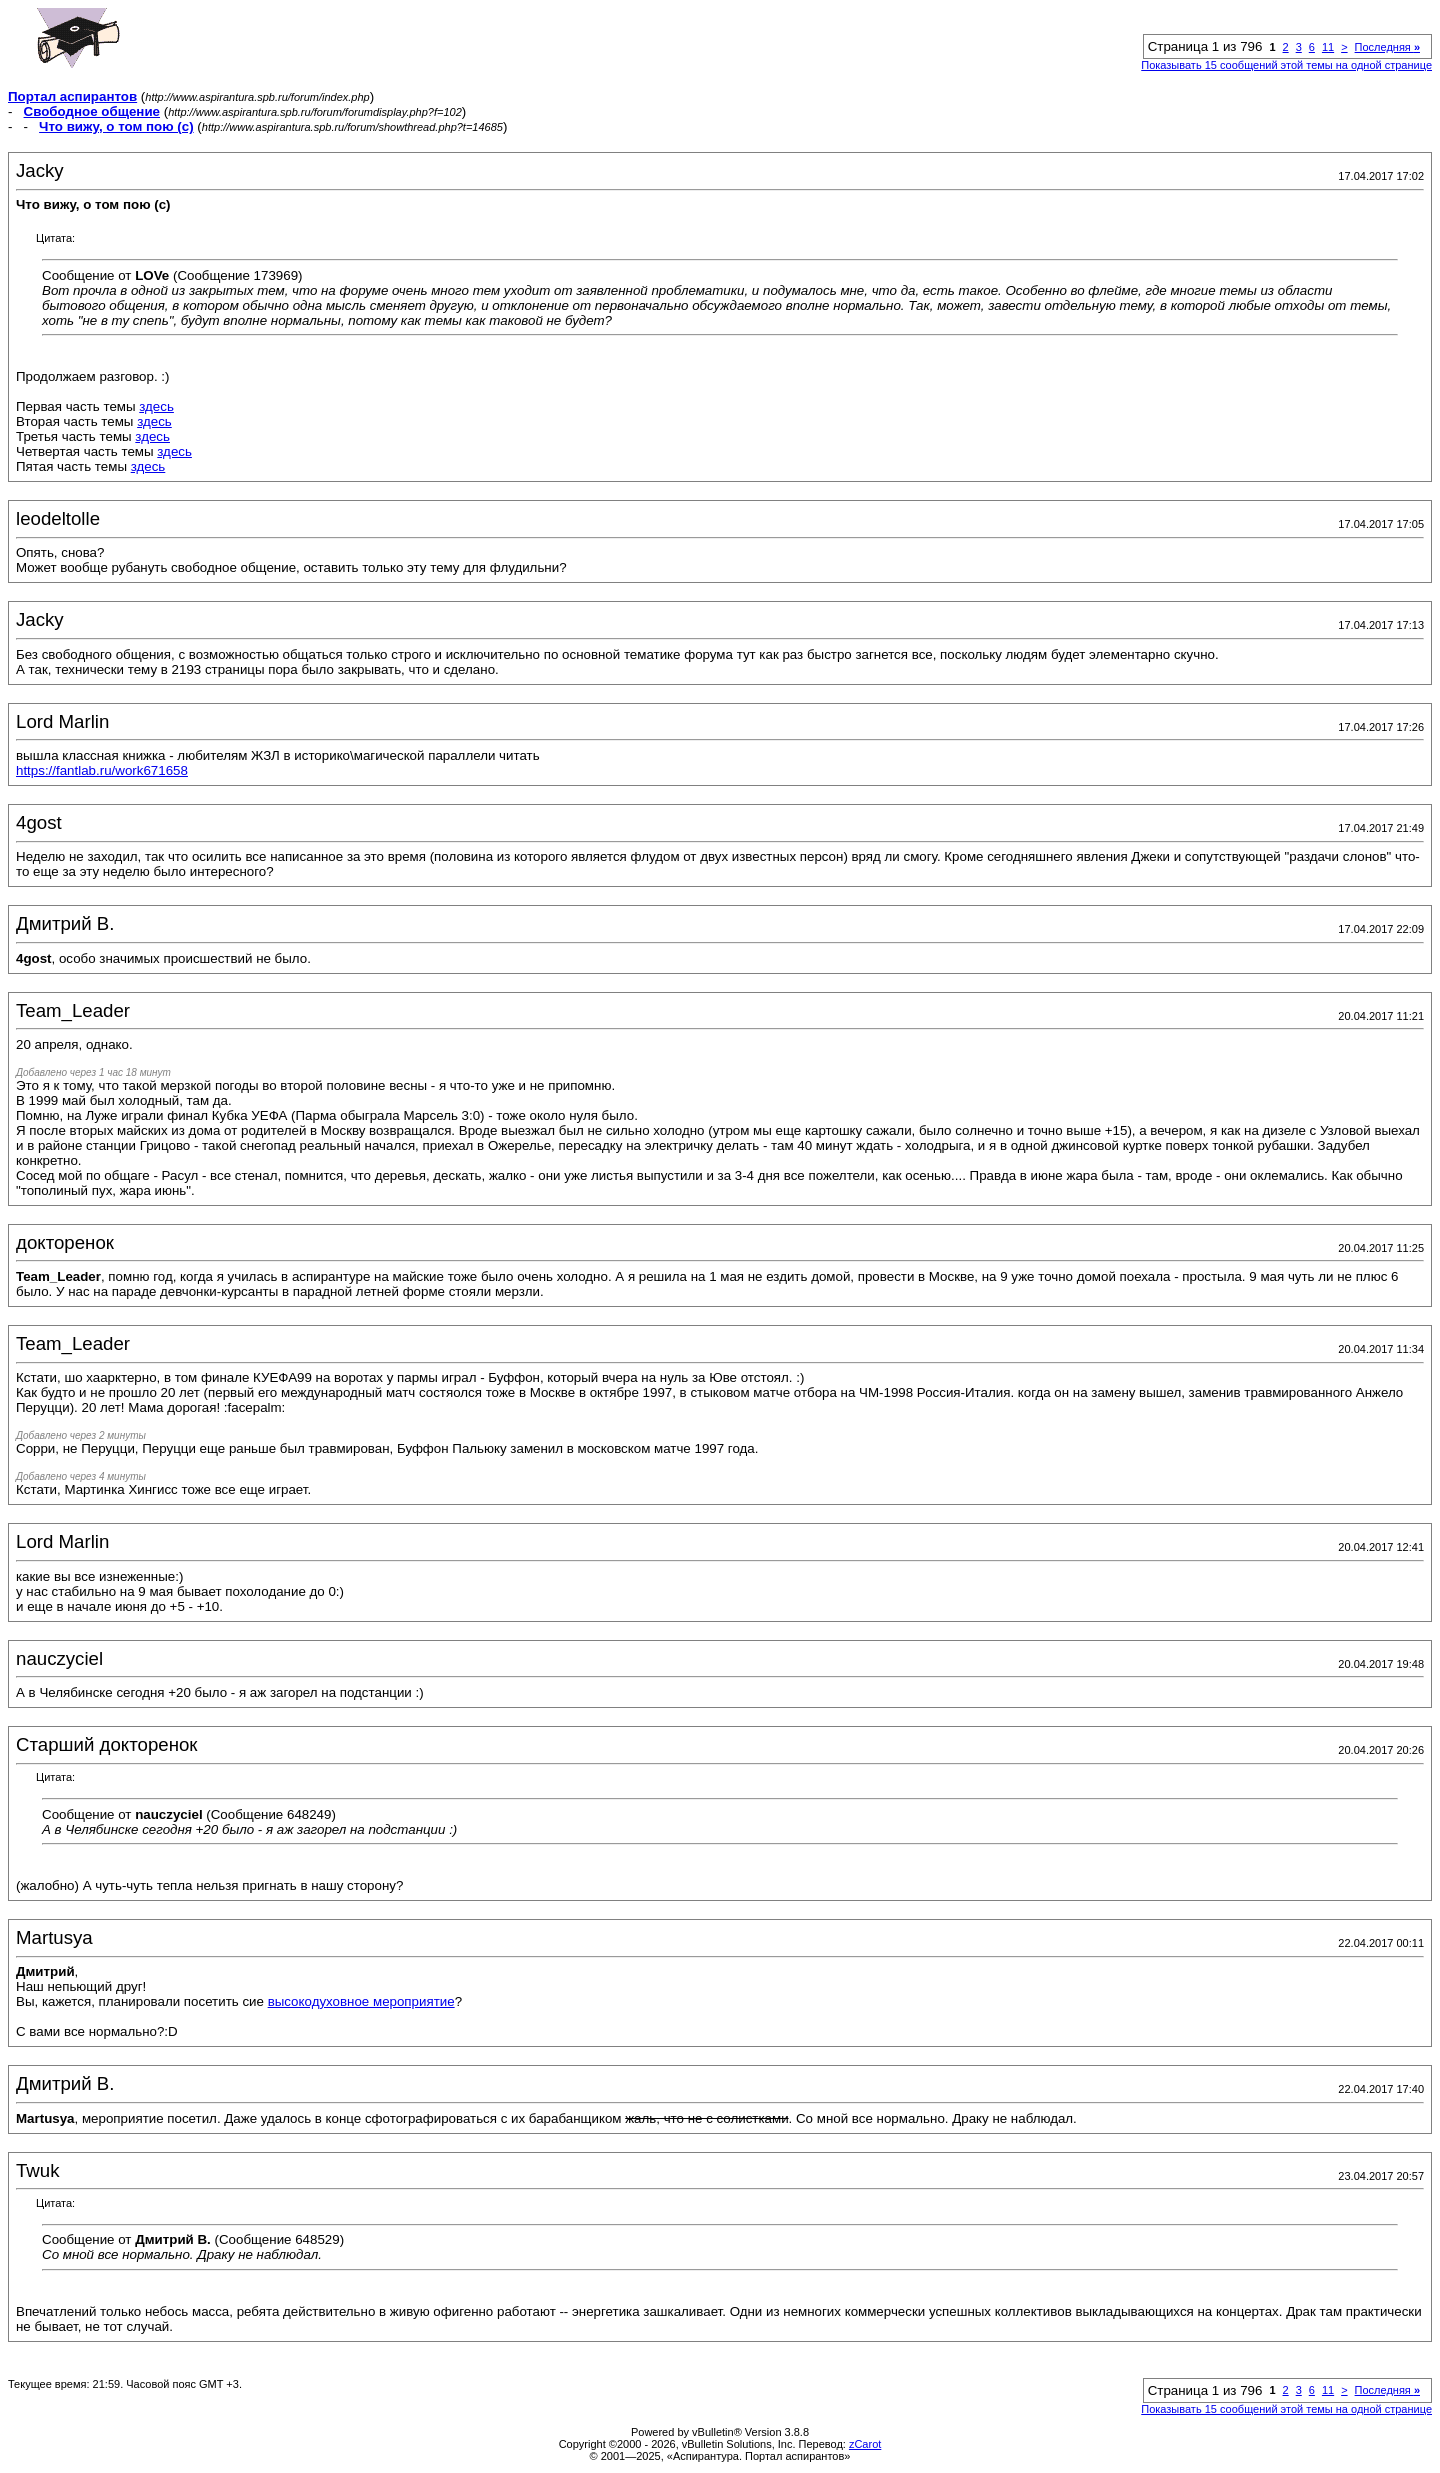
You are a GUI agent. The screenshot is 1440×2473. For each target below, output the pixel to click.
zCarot (865, 2444)
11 (1328, 47)
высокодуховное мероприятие (361, 2001)
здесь (156, 406)
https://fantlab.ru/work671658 (102, 770)
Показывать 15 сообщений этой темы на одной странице (1286, 65)
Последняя (1387, 47)
